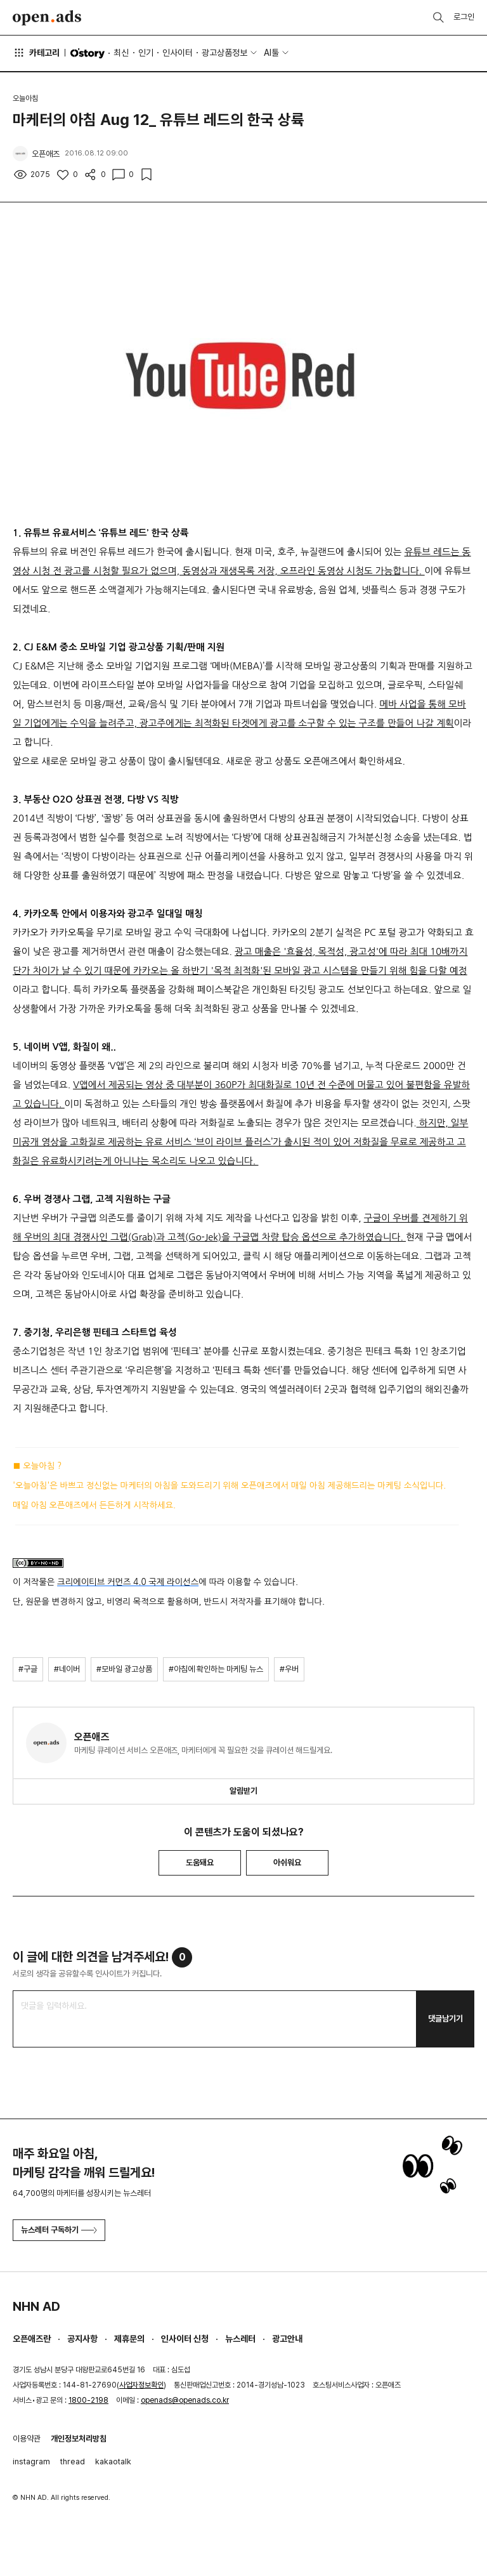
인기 (145, 53)
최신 (121, 53)
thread (72, 2461)
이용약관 (27, 2438)
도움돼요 (200, 1862)
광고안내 (287, 2339)
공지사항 (82, 2339)
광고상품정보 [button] (224, 53)
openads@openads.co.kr (185, 2400)
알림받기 (243, 1791)
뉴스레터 (240, 2339)
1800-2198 (88, 2400)
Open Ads (47, 17)
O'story (87, 53)
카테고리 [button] (36, 52)
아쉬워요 (287, 1862)
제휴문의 (129, 2339)
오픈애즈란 (32, 2339)
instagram (31, 2461)
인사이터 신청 (185, 2339)
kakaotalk (113, 2461)
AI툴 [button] (271, 53)
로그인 (463, 17)
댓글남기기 (445, 2018)
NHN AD (36, 2306)
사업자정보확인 (141, 2385)
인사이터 (177, 53)
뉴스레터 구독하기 (59, 2230)
